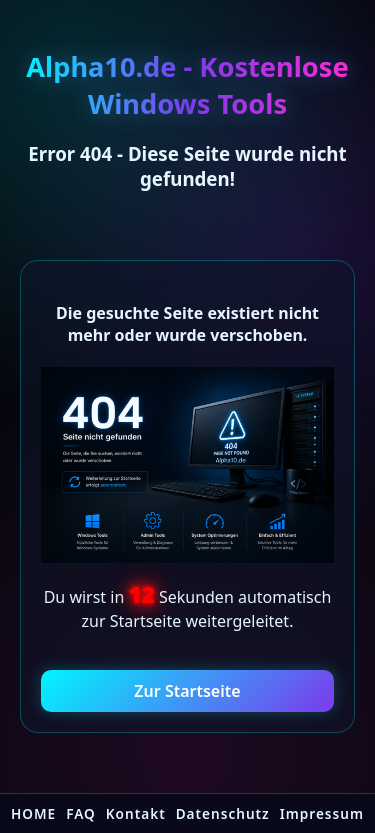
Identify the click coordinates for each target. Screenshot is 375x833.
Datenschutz (223, 813)
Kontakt (136, 813)
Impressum (322, 813)
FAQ (81, 813)
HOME (33, 813)
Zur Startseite (187, 691)
